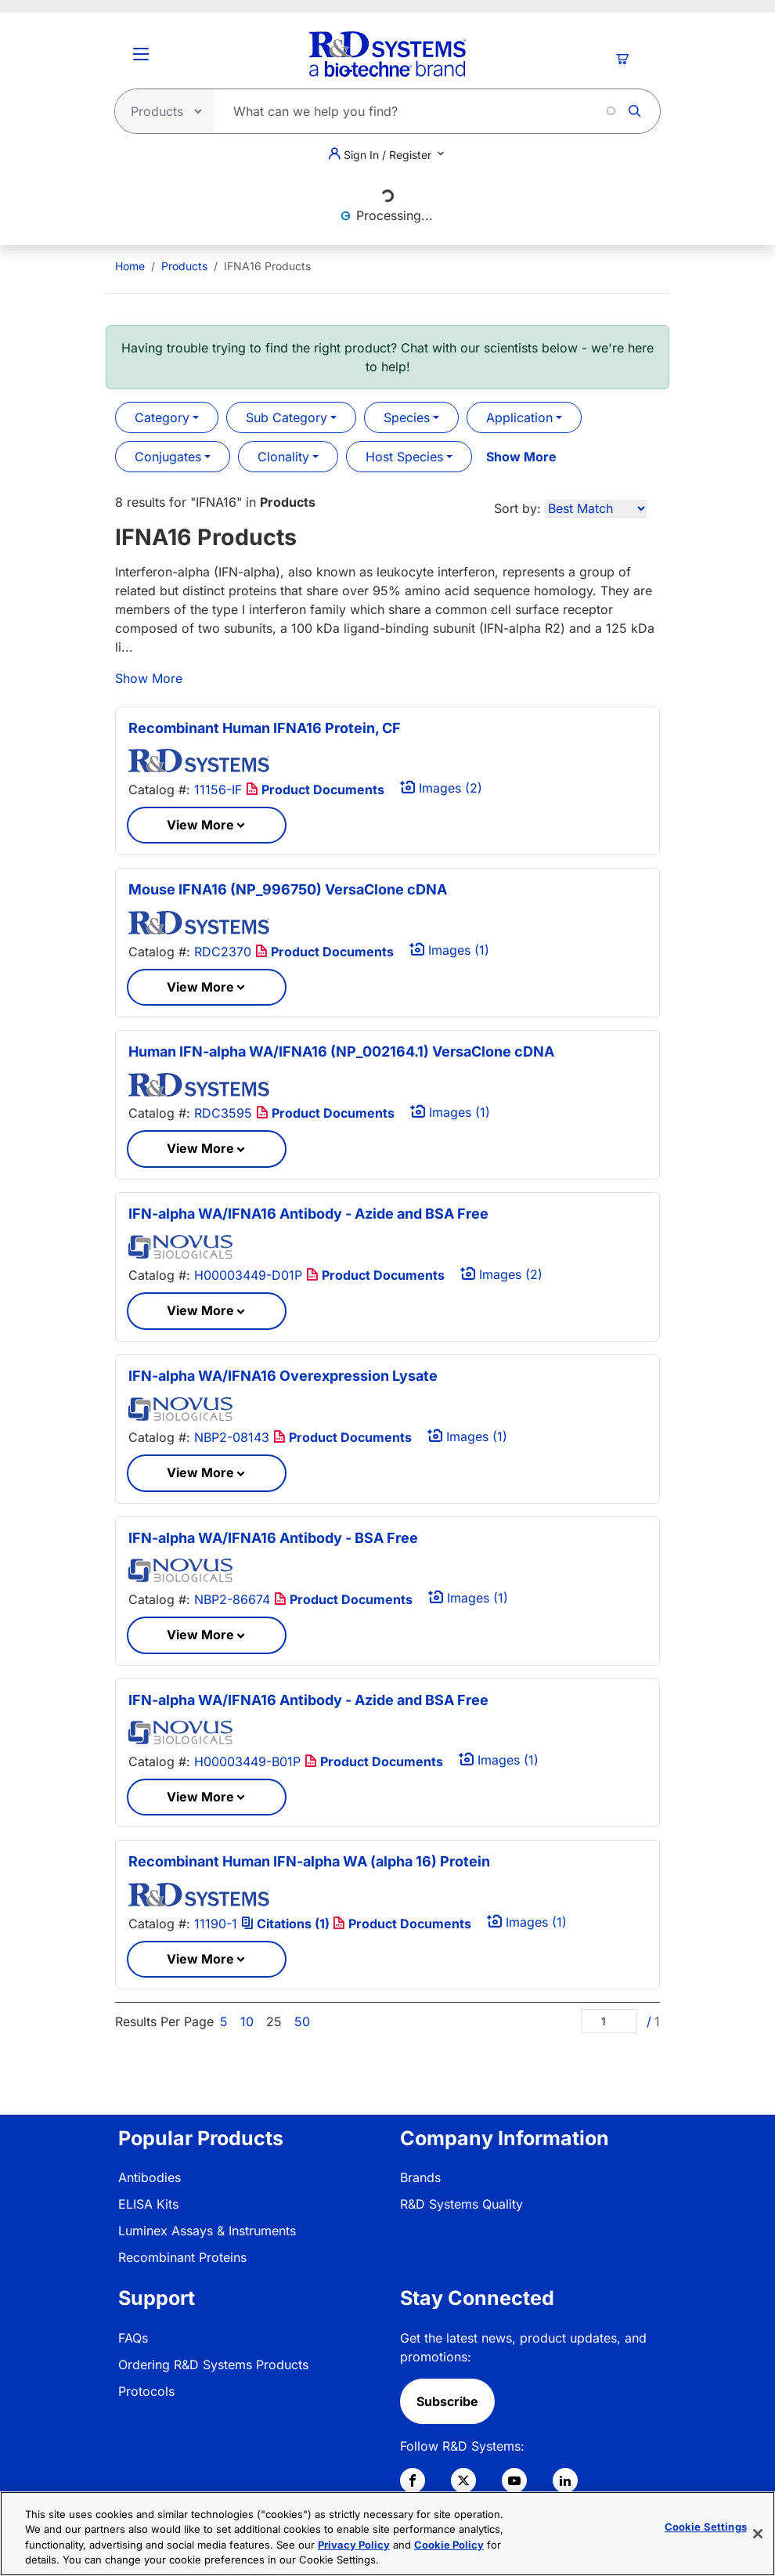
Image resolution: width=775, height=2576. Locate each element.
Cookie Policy (449, 2544)
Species (407, 417)
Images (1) (449, 950)
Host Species (404, 456)
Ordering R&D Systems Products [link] (213, 2364)
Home (130, 266)
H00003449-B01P (247, 1761)
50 (302, 2021)
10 (247, 2021)
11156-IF (218, 789)
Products (184, 266)
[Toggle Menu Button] (141, 54)
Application (519, 417)
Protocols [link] (146, 2391)
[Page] (609, 2021)
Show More (521, 456)
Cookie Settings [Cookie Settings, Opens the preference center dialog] (706, 2526)
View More (200, 825)
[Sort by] (596, 509)
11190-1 (215, 1923)
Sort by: (517, 508)
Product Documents (315, 789)
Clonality (283, 456)
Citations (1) (287, 1923)
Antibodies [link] (149, 2177)
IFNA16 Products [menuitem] (267, 266)
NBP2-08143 (231, 1437)
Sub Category (286, 417)
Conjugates (168, 456)
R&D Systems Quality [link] (461, 2204)
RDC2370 (222, 951)
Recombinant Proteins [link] (182, 2257)
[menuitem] (130, 266)
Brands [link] (420, 2177)
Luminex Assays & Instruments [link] (207, 2230)
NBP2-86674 (232, 1599)
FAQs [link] (133, 2338)
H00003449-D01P (248, 1275)
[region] (387, 2533)
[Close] (758, 2533)
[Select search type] (159, 111)
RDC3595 (223, 1113)
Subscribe (447, 2401)
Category (162, 417)
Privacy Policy (354, 2544)
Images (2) (441, 788)
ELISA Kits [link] (148, 2204)
